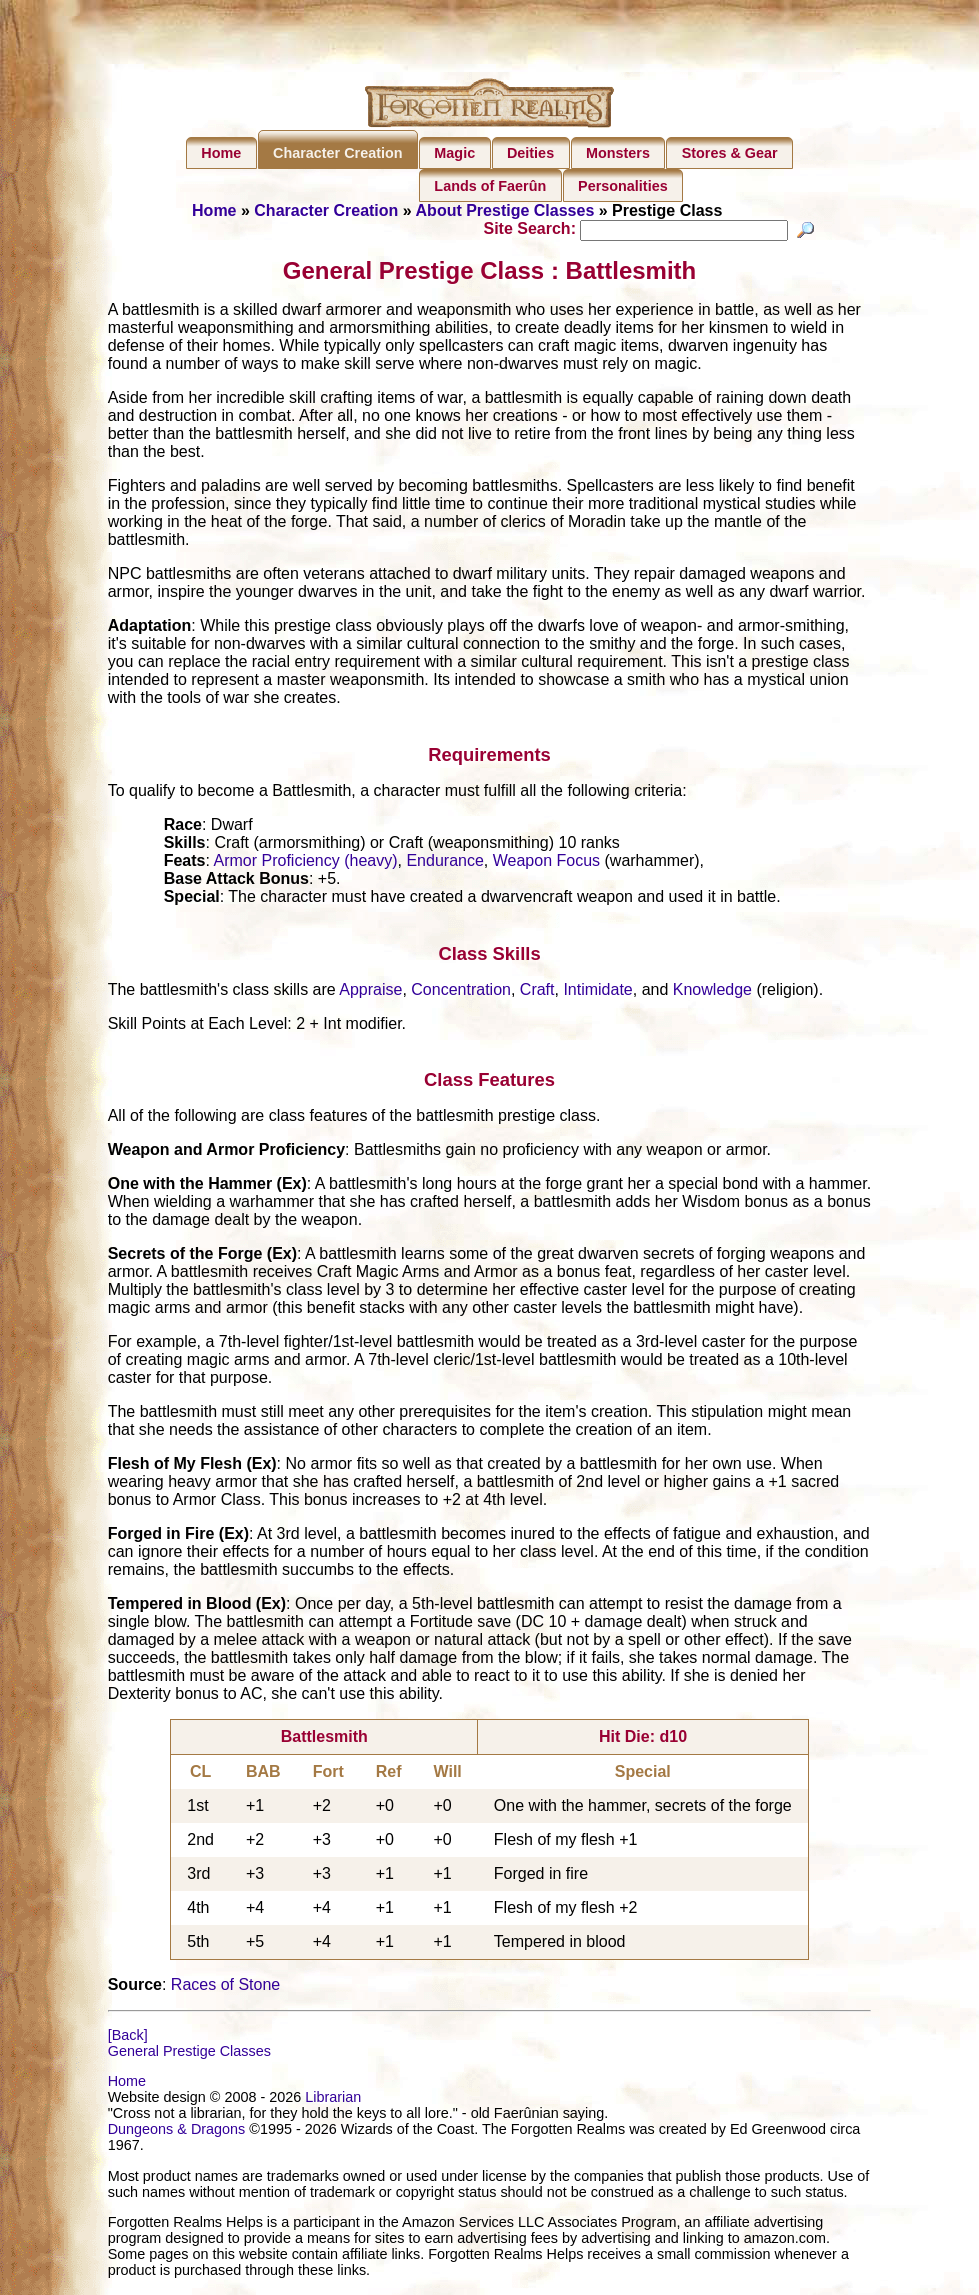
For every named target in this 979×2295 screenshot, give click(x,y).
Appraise (370, 991)
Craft (537, 991)
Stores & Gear (730, 153)
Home (221, 153)
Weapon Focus (546, 863)
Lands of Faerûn (490, 186)
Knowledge (712, 991)
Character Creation (338, 153)
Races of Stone (225, 1987)
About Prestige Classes (505, 210)
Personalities (623, 186)
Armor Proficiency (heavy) (306, 863)
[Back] (128, 2038)
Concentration (461, 991)
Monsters (618, 153)
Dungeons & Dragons (177, 2132)
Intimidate (597, 991)
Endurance (444, 863)
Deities (530, 153)
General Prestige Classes (189, 2054)
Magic (454, 153)
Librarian (333, 2100)
